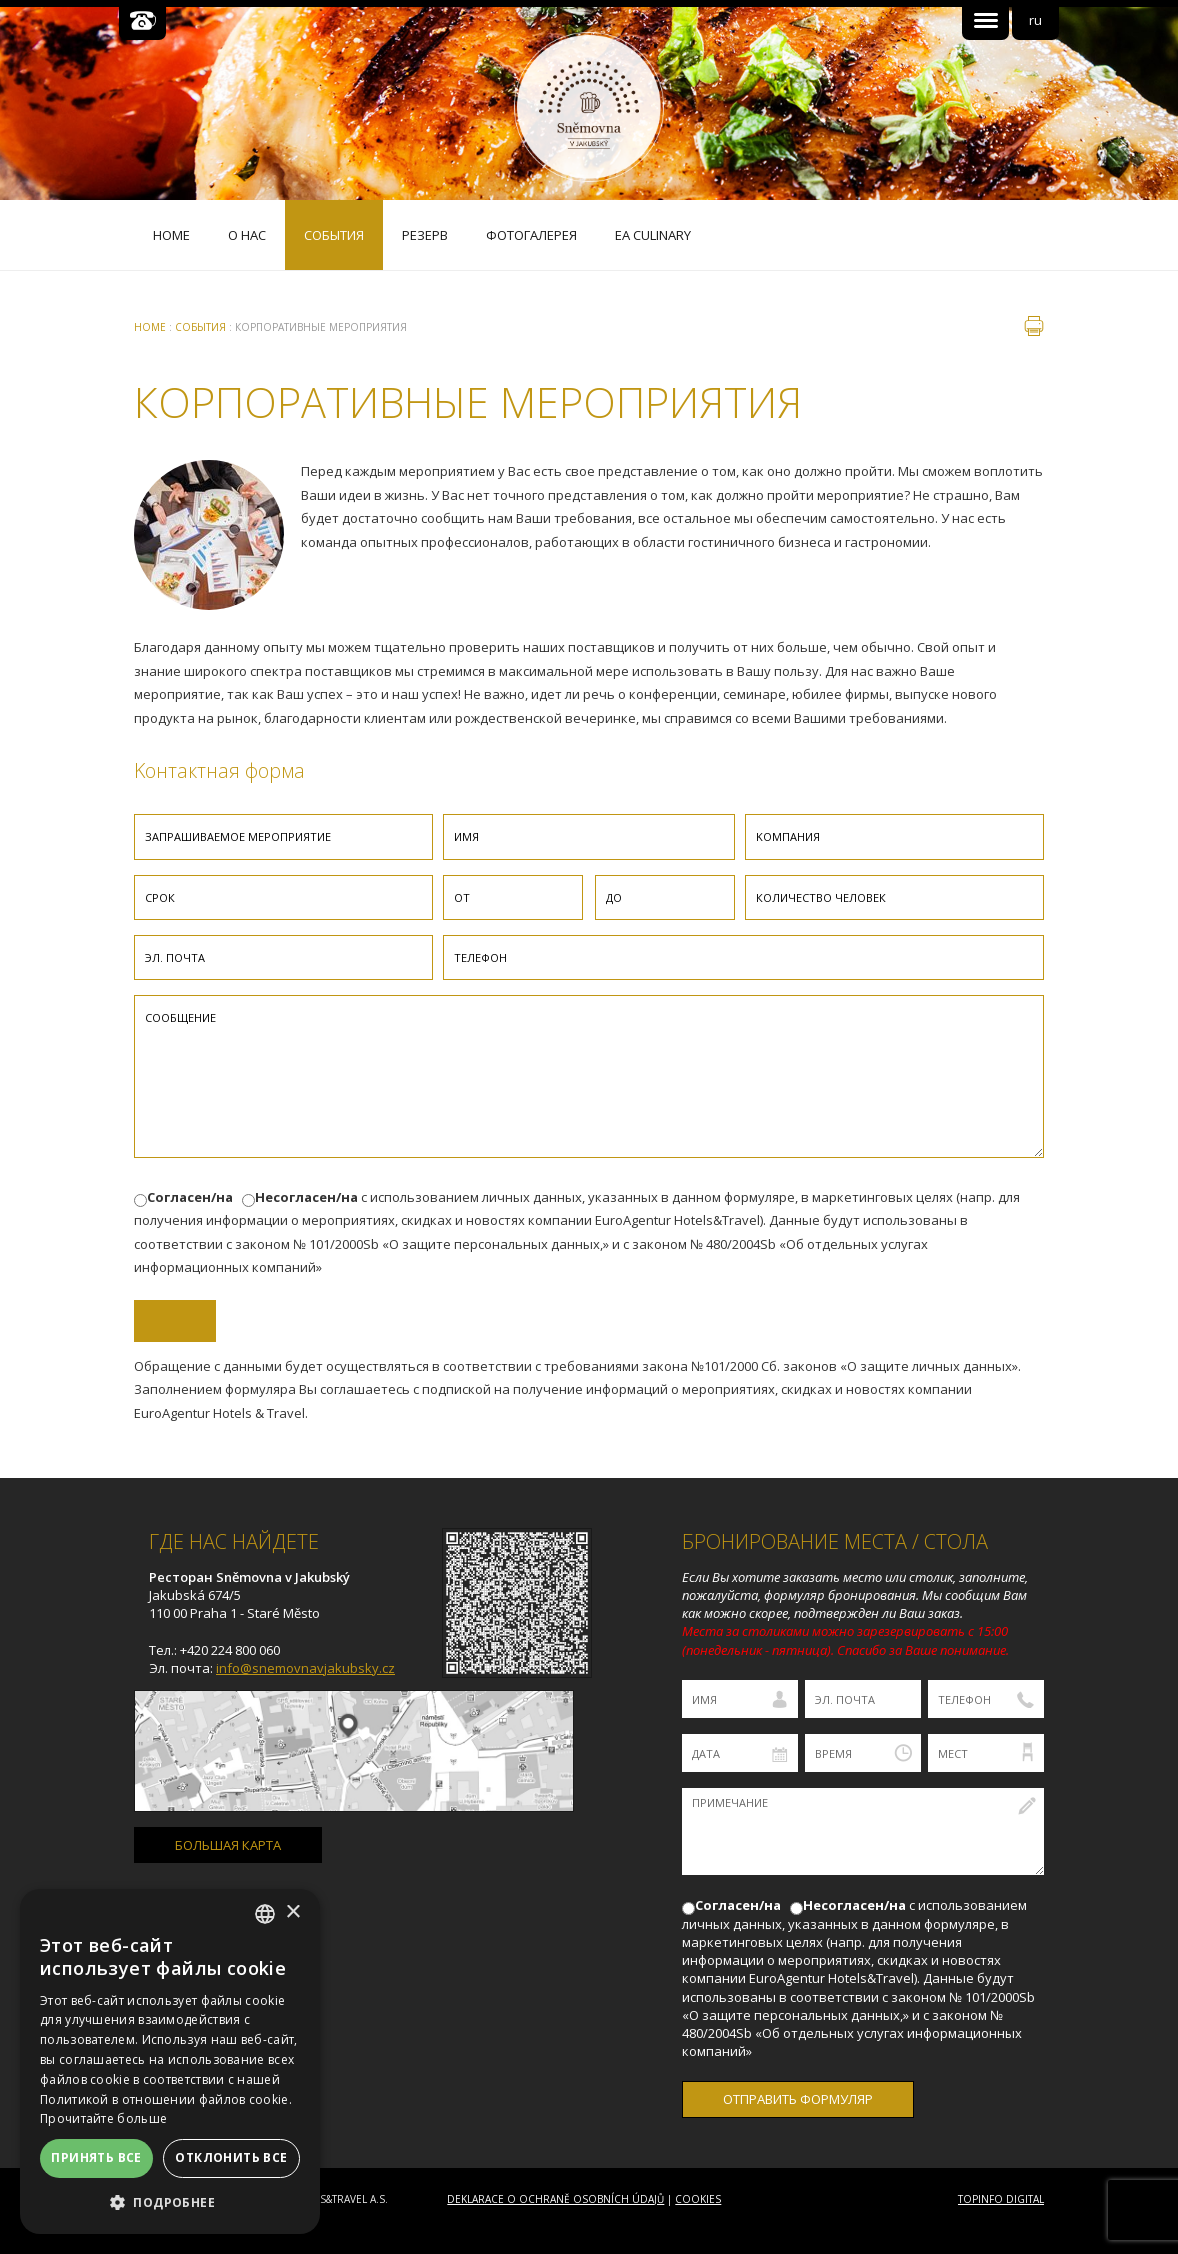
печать (1034, 326)
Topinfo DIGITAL (1001, 2199)
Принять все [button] (96, 2157)
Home (150, 327)
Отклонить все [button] (231, 2157)
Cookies (698, 2199)
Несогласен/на (306, 1197)
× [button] (292, 1912)
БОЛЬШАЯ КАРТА (228, 1845)
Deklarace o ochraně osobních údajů (555, 2199)
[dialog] (170, 2061)
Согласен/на (190, 1197)
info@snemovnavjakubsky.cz (305, 1668)
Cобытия (200, 327)
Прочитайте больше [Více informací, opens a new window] (103, 2118)
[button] (170, 2202)
